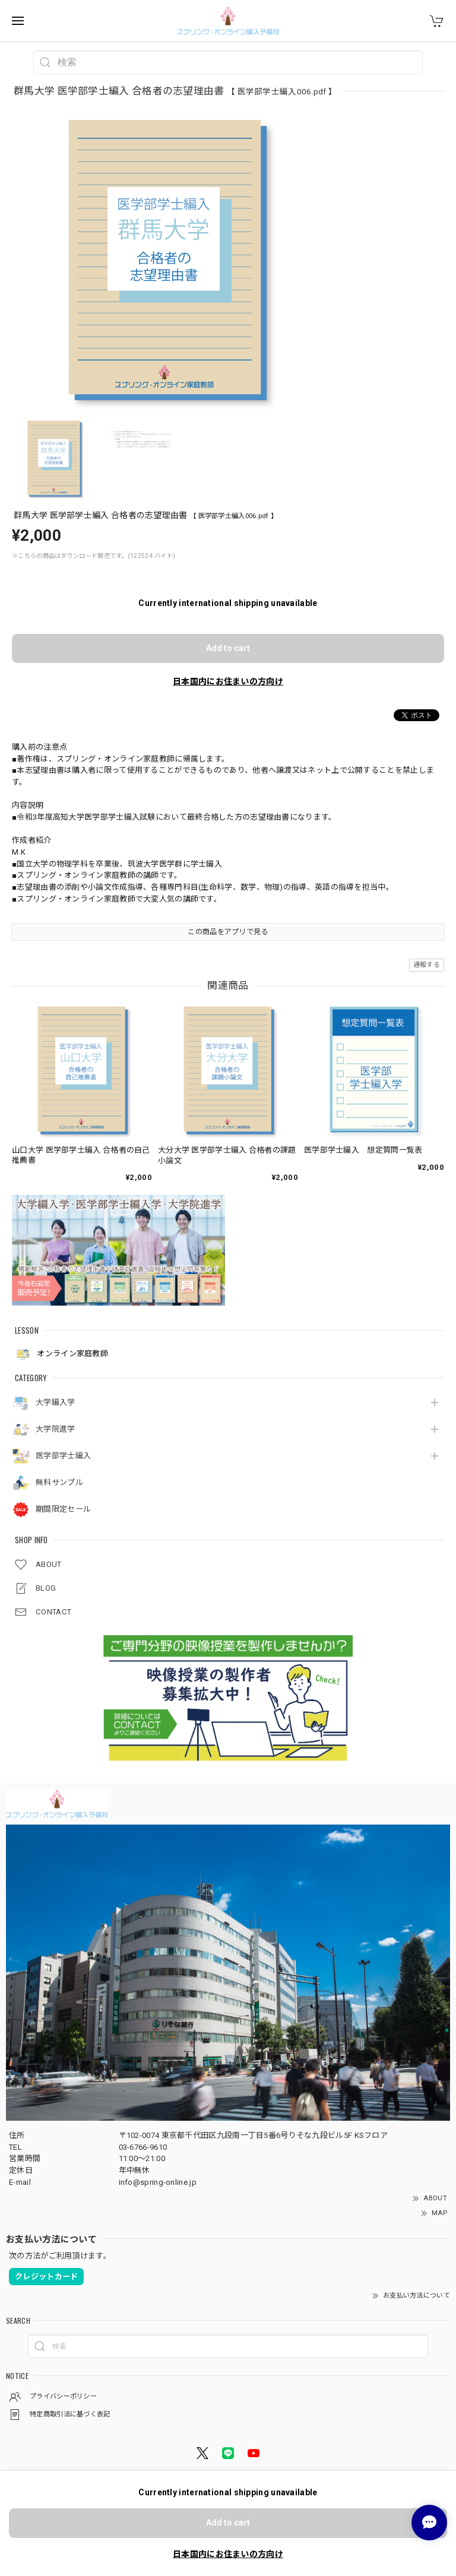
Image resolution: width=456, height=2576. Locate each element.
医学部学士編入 (63, 1455)
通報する (426, 965)
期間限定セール (63, 1509)
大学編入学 (55, 1402)
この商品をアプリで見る (228, 932)
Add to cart (228, 648)
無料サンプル (59, 1482)
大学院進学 (55, 1429)
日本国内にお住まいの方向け (228, 681)
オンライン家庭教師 (61, 1354)
